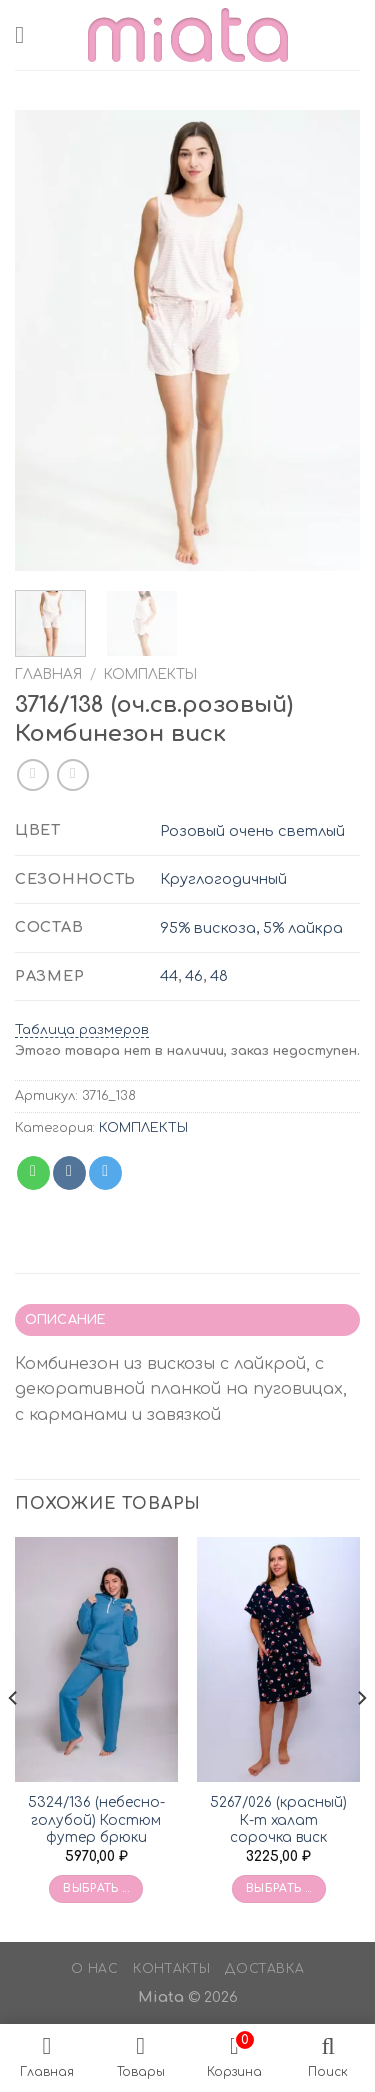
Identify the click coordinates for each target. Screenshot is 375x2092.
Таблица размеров (82, 1030)
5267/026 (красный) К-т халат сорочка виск (278, 1820)
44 (169, 976)
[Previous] (14, 1737)
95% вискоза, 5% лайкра (251, 928)
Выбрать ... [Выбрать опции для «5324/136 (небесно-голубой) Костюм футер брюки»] (96, 1888)
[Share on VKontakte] (69, 1173)
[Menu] (27, 34)
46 (194, 976)
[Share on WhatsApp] (33, 1173)
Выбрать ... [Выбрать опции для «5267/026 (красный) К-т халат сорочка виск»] (279, 1888)
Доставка (264, 1969)
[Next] (361, 1737)
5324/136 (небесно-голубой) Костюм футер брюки (96, 1820)
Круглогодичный (223, 879)
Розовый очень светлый (252, 831)
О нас (95, 1969)
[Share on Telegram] (105, 1173)
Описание (65, 1320)
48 (219, 976)
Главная (48, 674)
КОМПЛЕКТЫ (150, 674)
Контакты (172, 1969)
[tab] (187, 1320)
